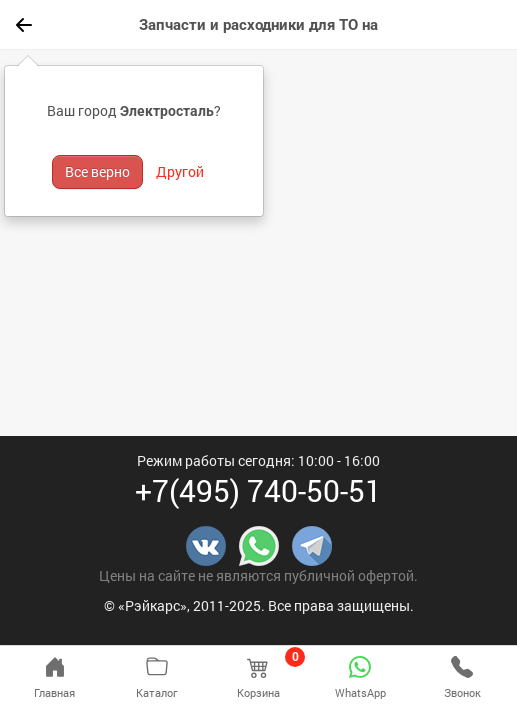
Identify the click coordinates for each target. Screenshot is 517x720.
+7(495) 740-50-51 (258, 490)
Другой (180, 171)
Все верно (97, 171)
